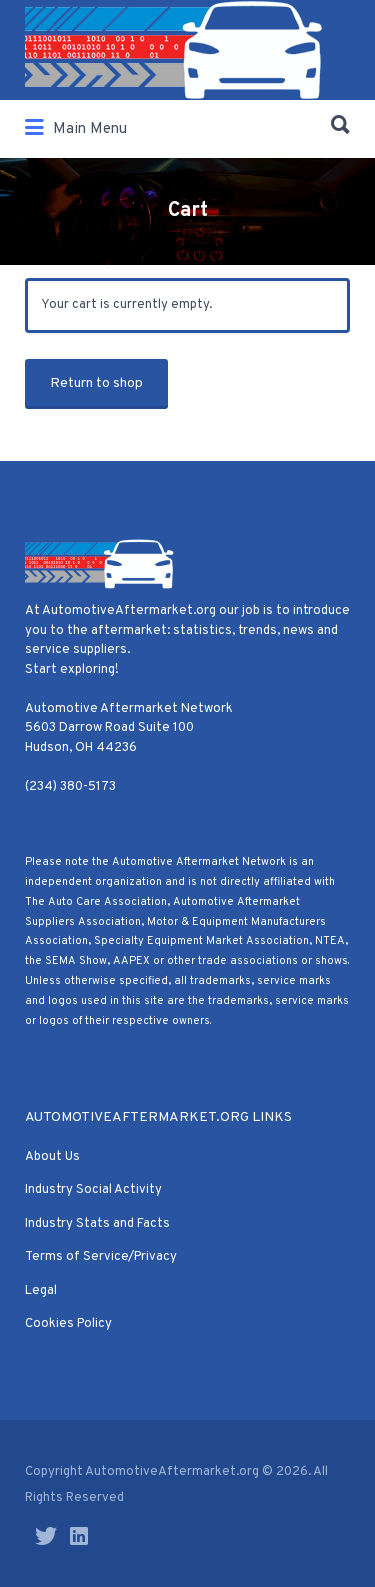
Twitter (46, 1536)
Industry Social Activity (93, 1190)
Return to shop (96, 383)
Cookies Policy (68, 1324)
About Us (52, 1157)
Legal (41, 1291)
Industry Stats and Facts (97, 1224)
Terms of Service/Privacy (101, 1257)
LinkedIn (79, 1536)
